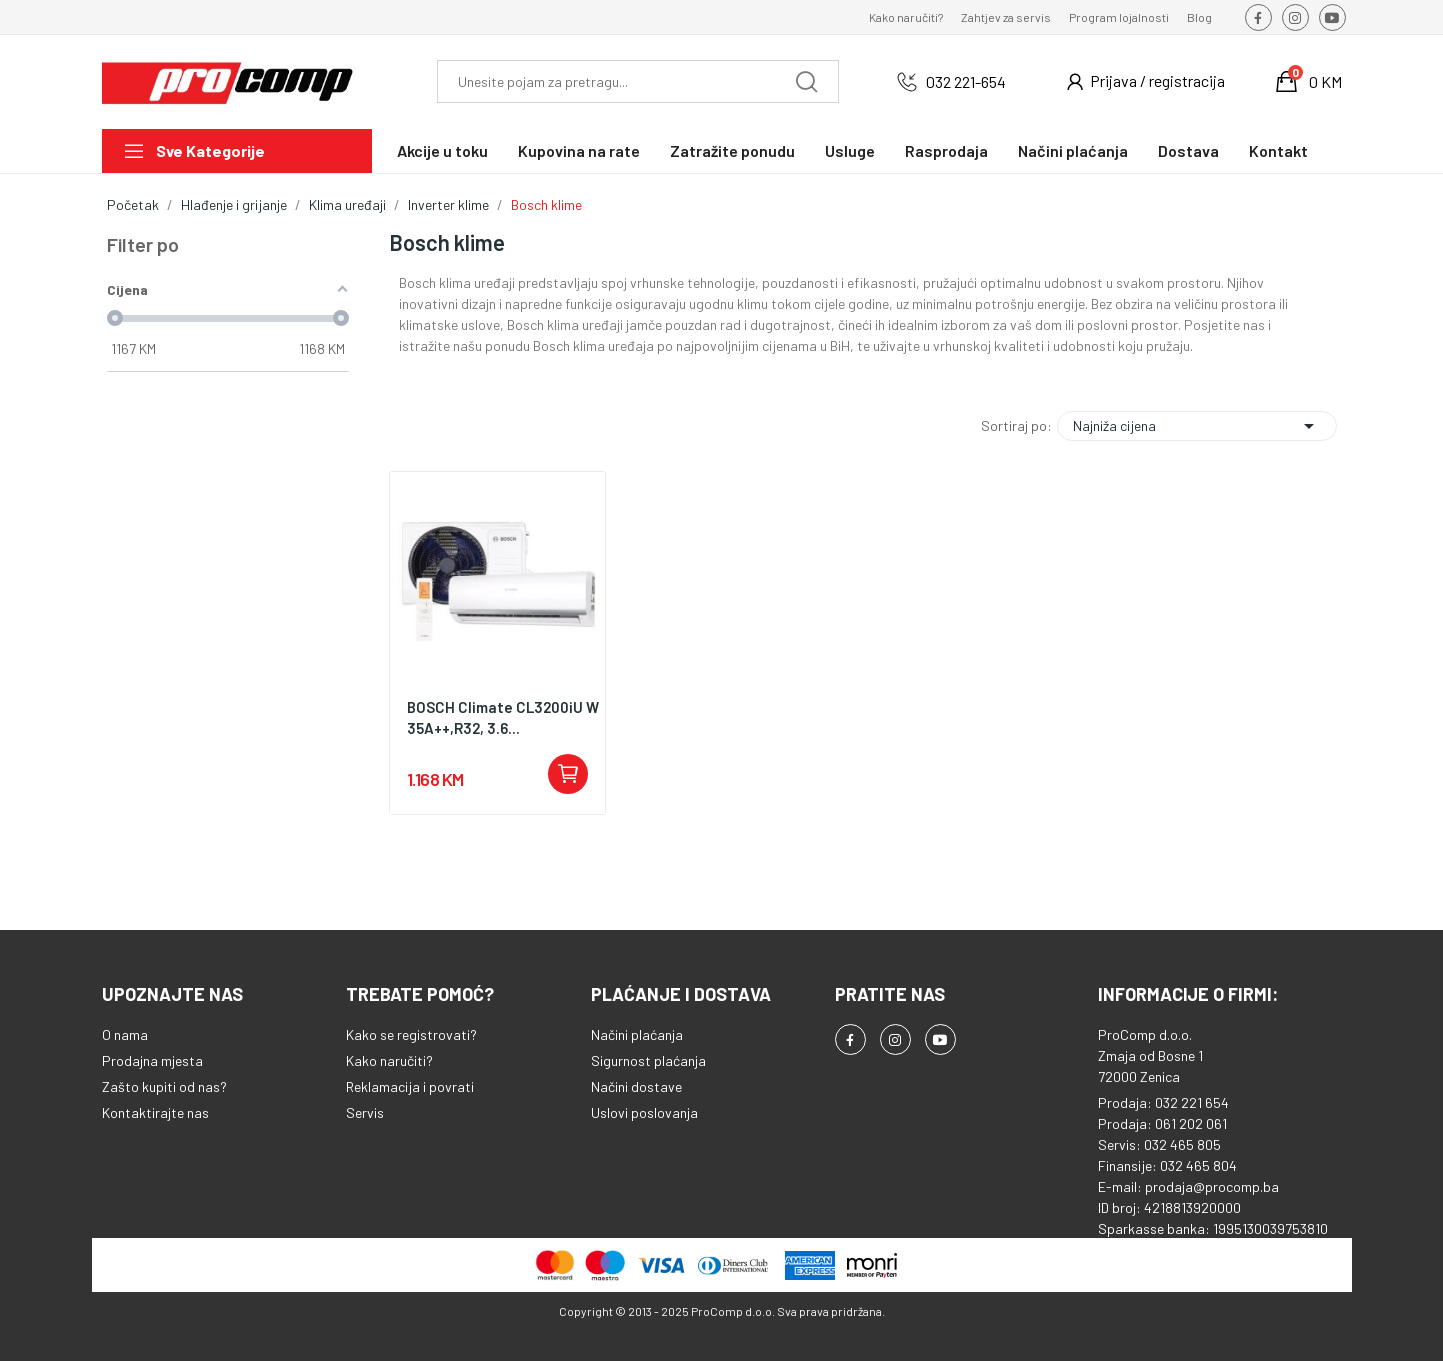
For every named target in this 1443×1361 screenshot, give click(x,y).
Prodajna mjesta (152, 1060)
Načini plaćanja (637, 1034)
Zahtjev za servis (1006, 17)
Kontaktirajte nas (155, 1112)
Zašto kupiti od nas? (164, 1086)
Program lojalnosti (1119, 17)
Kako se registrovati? (411, 1034)
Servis (365, 1112)
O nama (125, 1034)
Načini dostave (636, 1086)
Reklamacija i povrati (410, 1086)
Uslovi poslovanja (644, 1112)
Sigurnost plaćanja (648, 1060)
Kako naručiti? (906, 17)
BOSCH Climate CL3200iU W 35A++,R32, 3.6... (503, 717)
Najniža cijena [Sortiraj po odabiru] (1197, 426)
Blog (1199, 17)
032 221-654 (966, 81)
